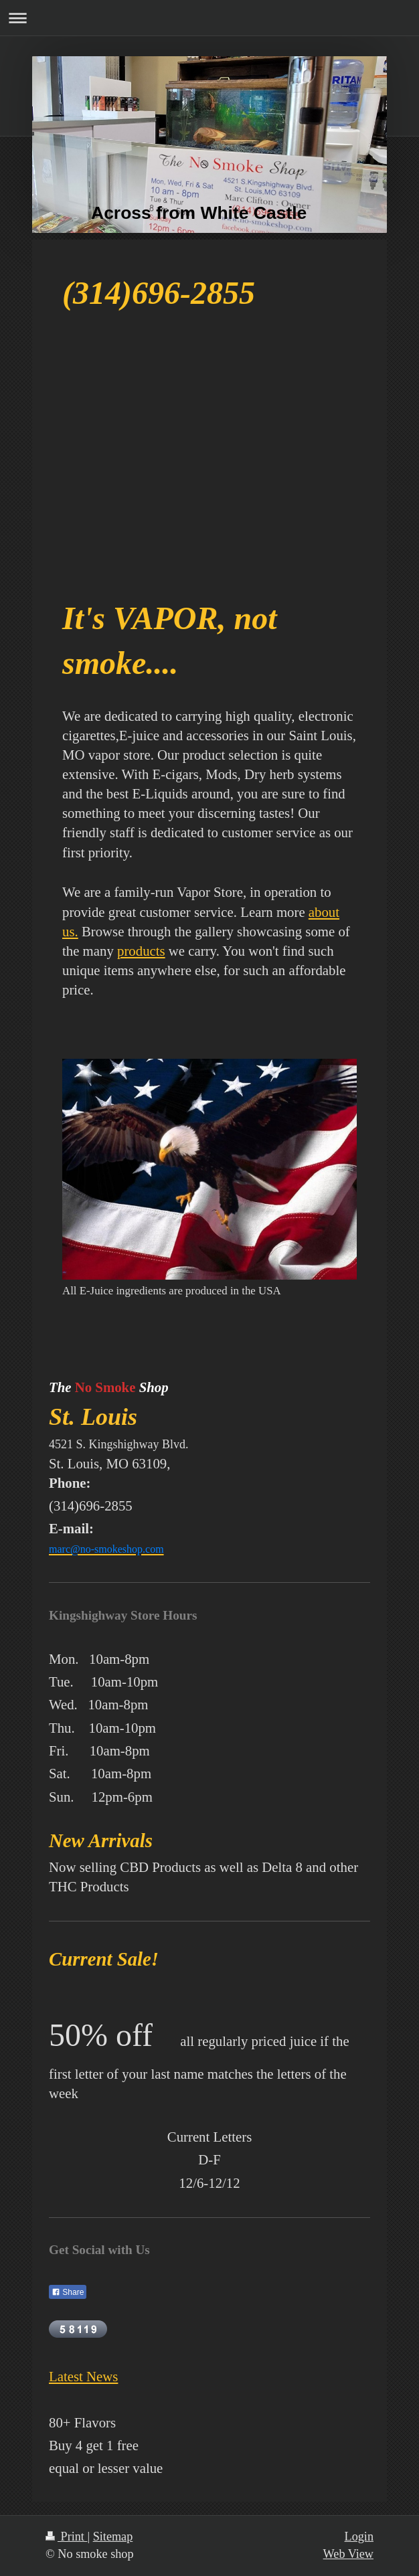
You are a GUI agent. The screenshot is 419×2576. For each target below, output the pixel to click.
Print (66, 2536)
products (141, 950)
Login (359, 2536)
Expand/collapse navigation (209, 17)
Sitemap (113, 2536)
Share (68, 2292)
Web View (348, 2554)
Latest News (83, 2376)
